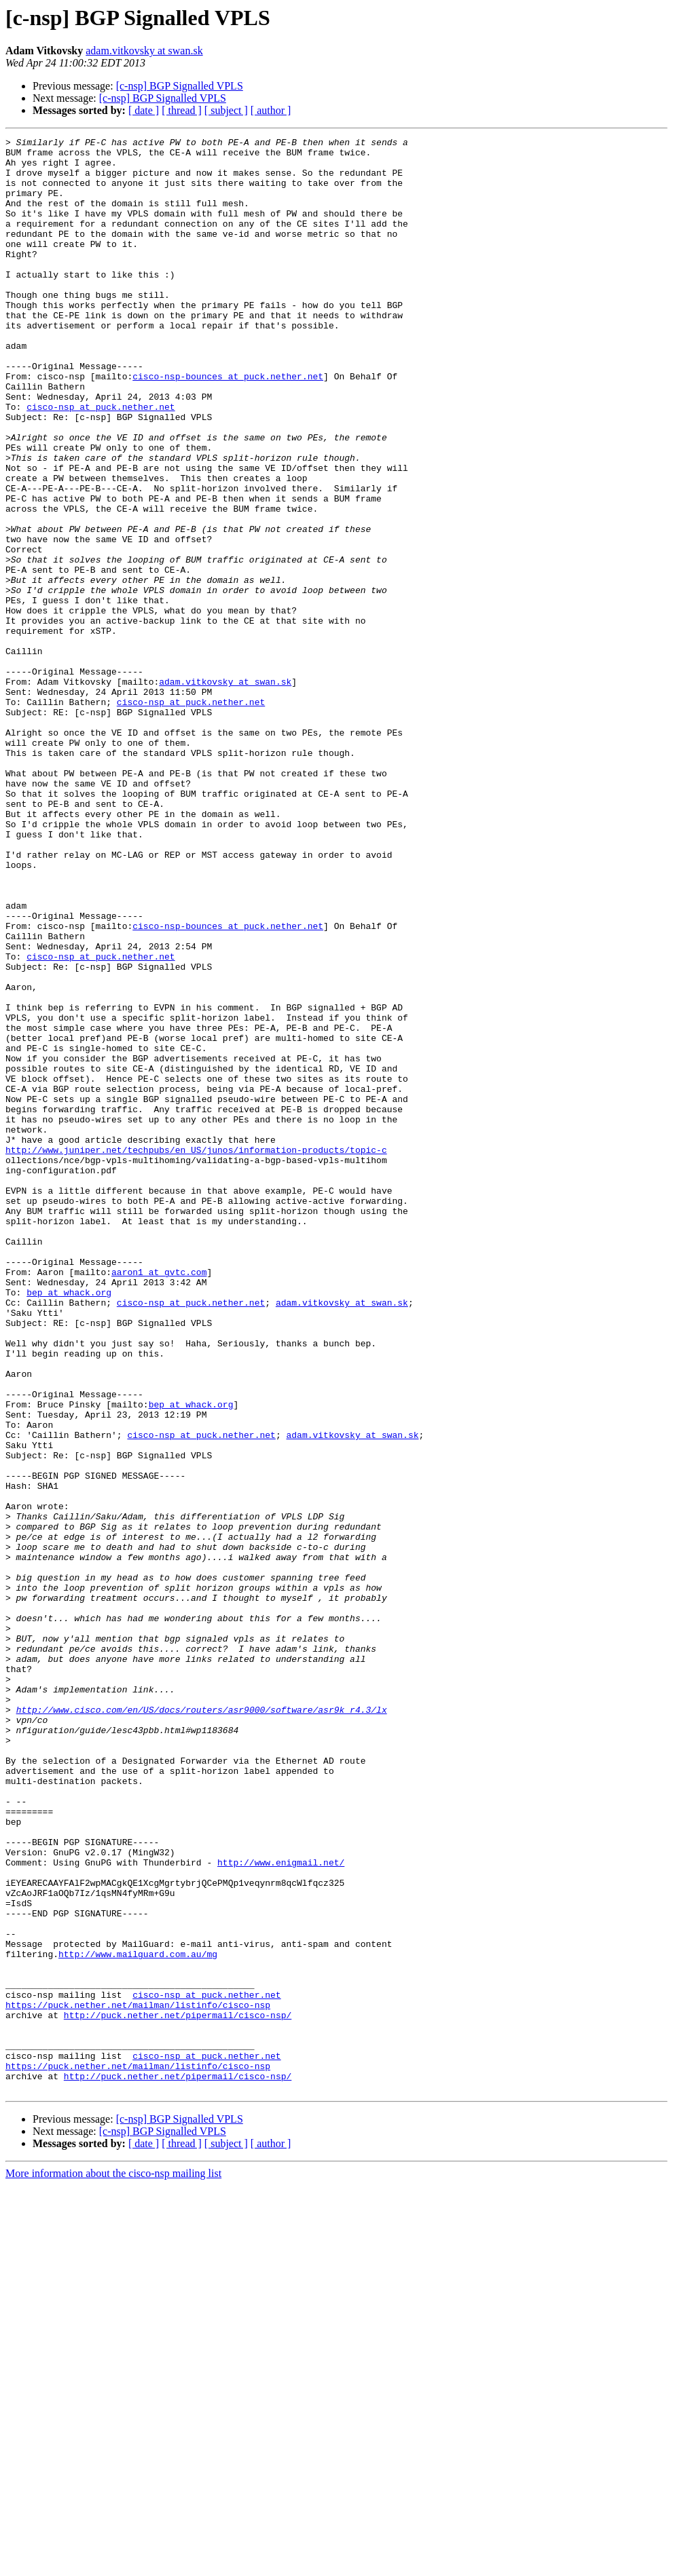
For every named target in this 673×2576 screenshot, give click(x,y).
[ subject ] (226, 110)
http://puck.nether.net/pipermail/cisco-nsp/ (177, 2391)
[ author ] (271, 110)
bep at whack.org (68, 1524)
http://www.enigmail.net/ (280, 2208)
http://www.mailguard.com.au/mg (137, 2318)
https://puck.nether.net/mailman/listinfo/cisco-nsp (137, 2379)
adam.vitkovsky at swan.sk (144, 50)
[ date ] (143, 110)
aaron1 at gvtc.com (158, 1500)
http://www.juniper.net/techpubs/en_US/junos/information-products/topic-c (196, 1353)
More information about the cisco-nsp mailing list (113, 2564)
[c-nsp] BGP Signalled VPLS (179, 86)
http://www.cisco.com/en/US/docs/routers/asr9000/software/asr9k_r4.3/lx (201, 2025)
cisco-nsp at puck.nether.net (100, 461)
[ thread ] (182, 110)
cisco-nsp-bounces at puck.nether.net (227, 425)
